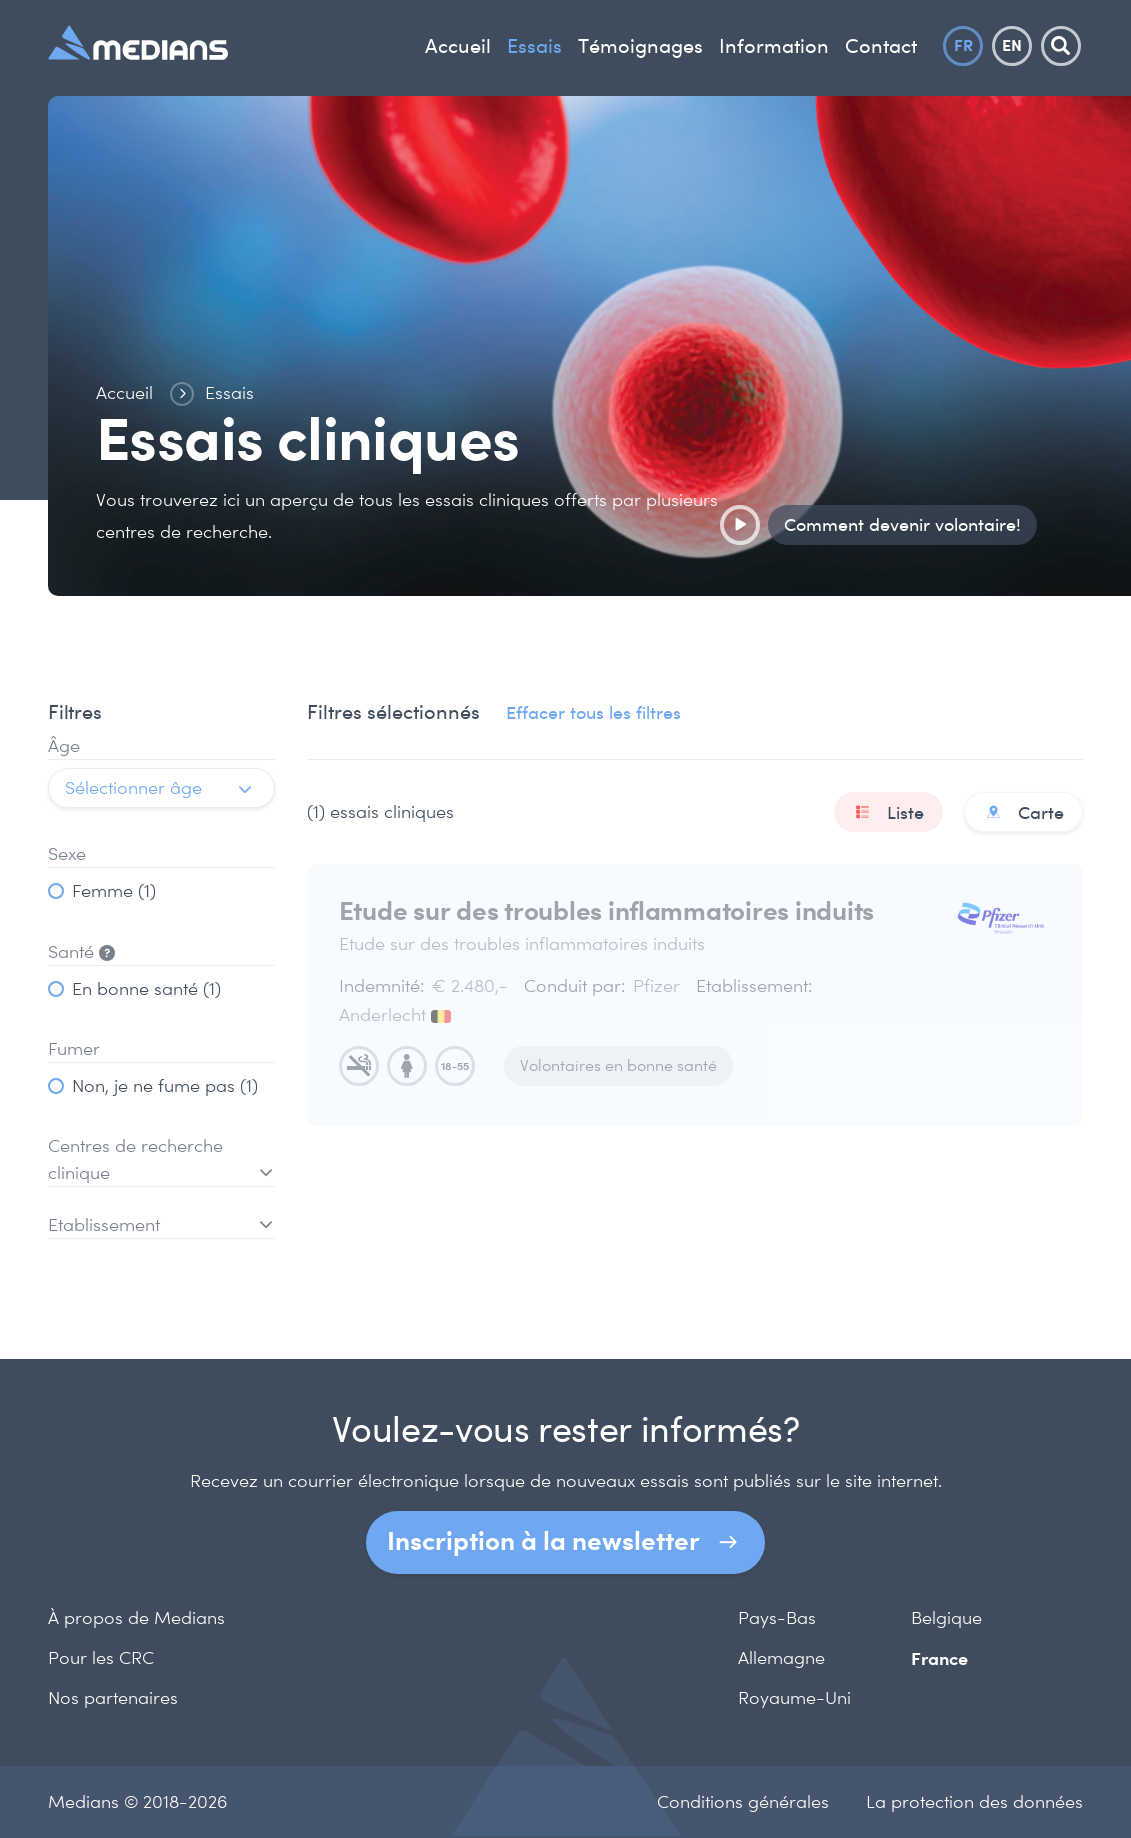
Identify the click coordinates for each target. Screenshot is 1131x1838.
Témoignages (640, 46)
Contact (881, 46)
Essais (534, 46)
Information (774, 46)
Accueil (458, 46)
